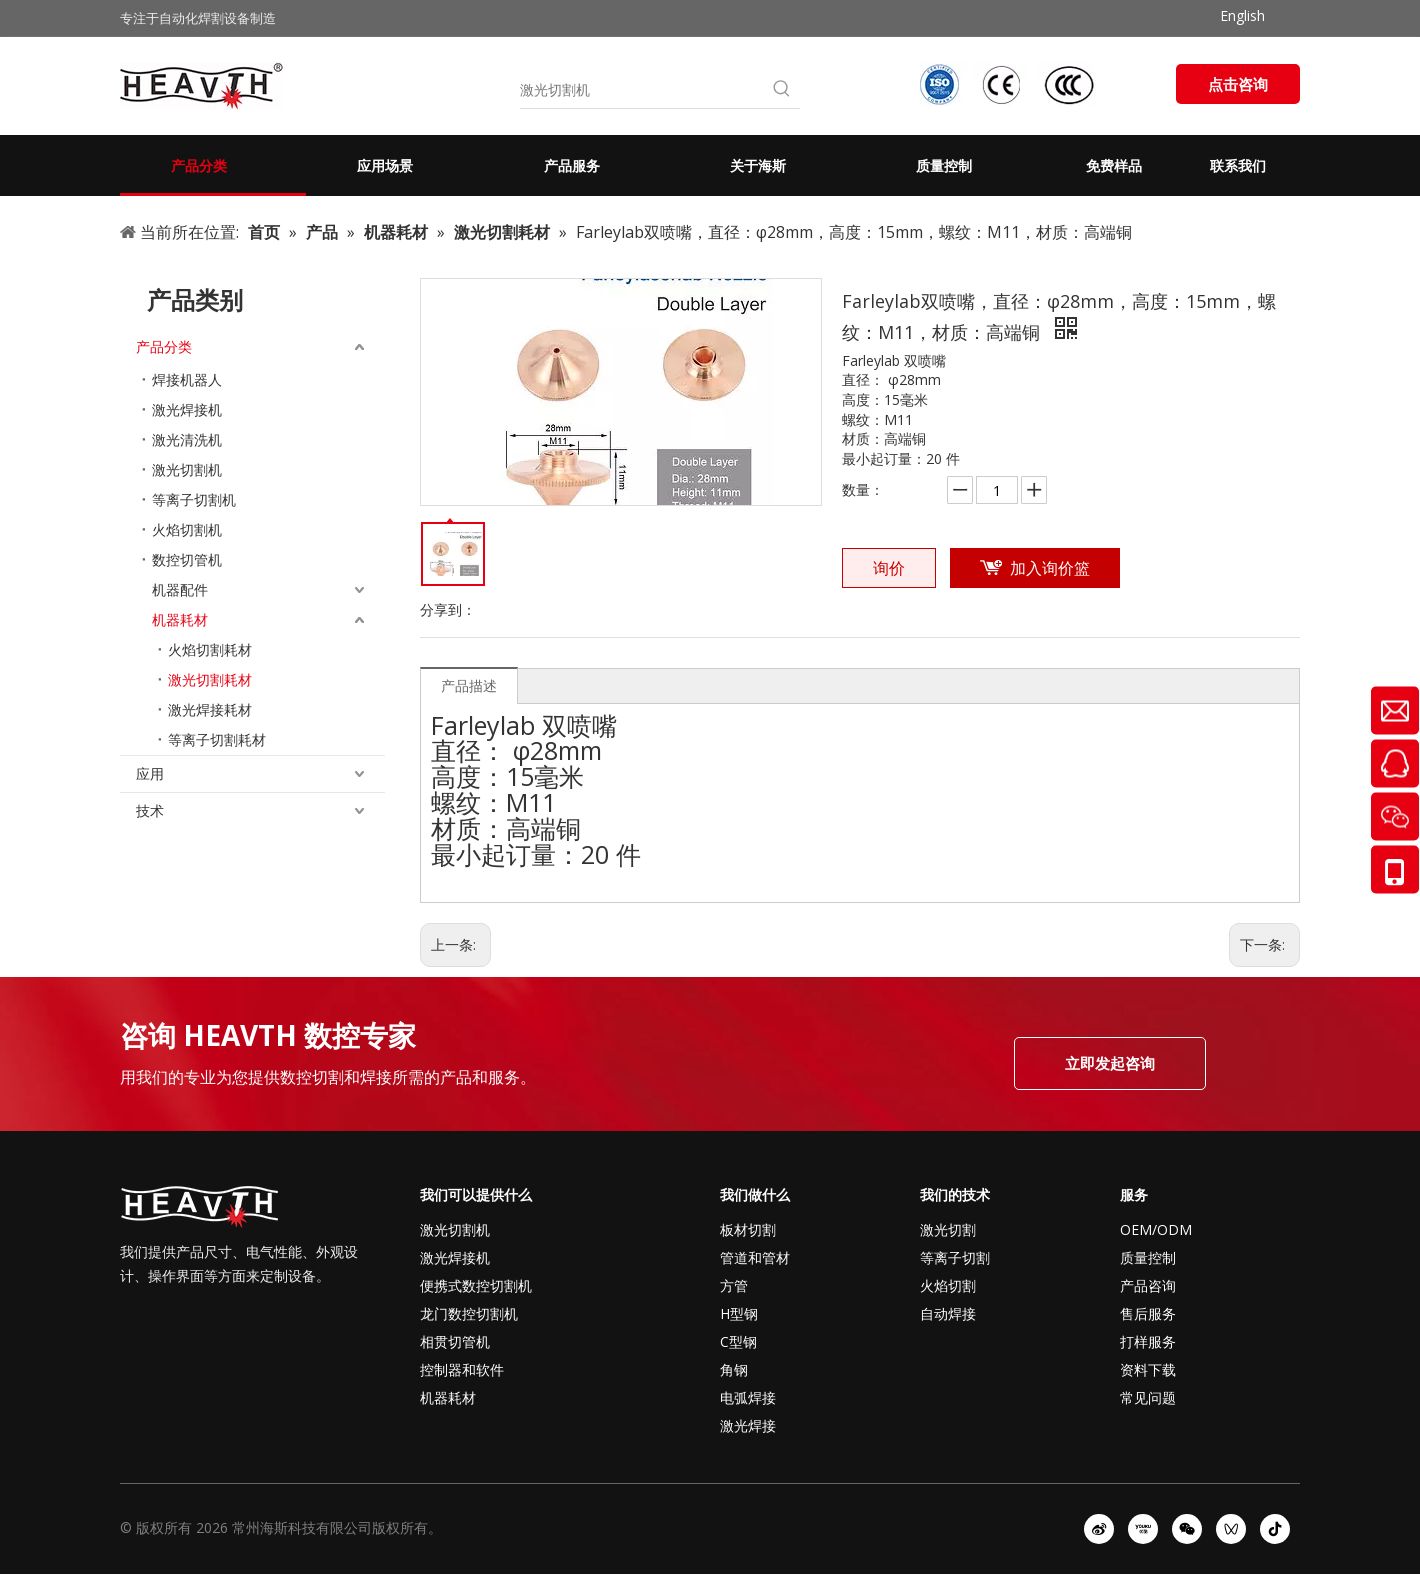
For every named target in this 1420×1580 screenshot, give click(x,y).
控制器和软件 (462, 1369)
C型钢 (738, 1341)
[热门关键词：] (782, 90)
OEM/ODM (1156, 1229)
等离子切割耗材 (217, 739)
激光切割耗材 (210, 679)
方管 (734, 1285)
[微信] (1187, 1529)
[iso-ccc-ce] (1010, 84)
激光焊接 (748, 1425)
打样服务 (1148, 1341)
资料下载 (1148, 1369)
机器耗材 (180, 619)
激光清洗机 (187, 439)
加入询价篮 (1050, 568)
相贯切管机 (455, 1341)
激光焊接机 (187, 409)
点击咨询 (1238, 84)
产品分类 (164, 346)
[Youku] (1143, 1529)
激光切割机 (187, 469)
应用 (150, 773)
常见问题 (1148, 1397)
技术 (150, 810)
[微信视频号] (1231, 1529)
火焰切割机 (187, 529)
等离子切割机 (194, 499)
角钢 (734, 1369)
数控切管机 (187, 559)
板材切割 (748, 1229)
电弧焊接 (748, 1397)
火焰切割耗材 (210, 649)
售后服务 (1148, 1313)
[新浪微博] (1099, 1529)
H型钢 (739, 1313)
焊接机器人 (187, 379)
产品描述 (469, 685)
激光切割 (948, 1229)
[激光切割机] (642, 90)
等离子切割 (955, 1257)
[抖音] (1275, 1529)
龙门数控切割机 (469, 1313)
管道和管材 (755, 1257)
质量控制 (1148, 1257)
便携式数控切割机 (476, 1285)
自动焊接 (948, 1313)
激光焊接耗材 (210, 709)
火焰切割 (948, 1285)
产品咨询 (1148, 1285)
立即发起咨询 (1110, 1063)
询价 (889, 568)
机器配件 (180, 589)
